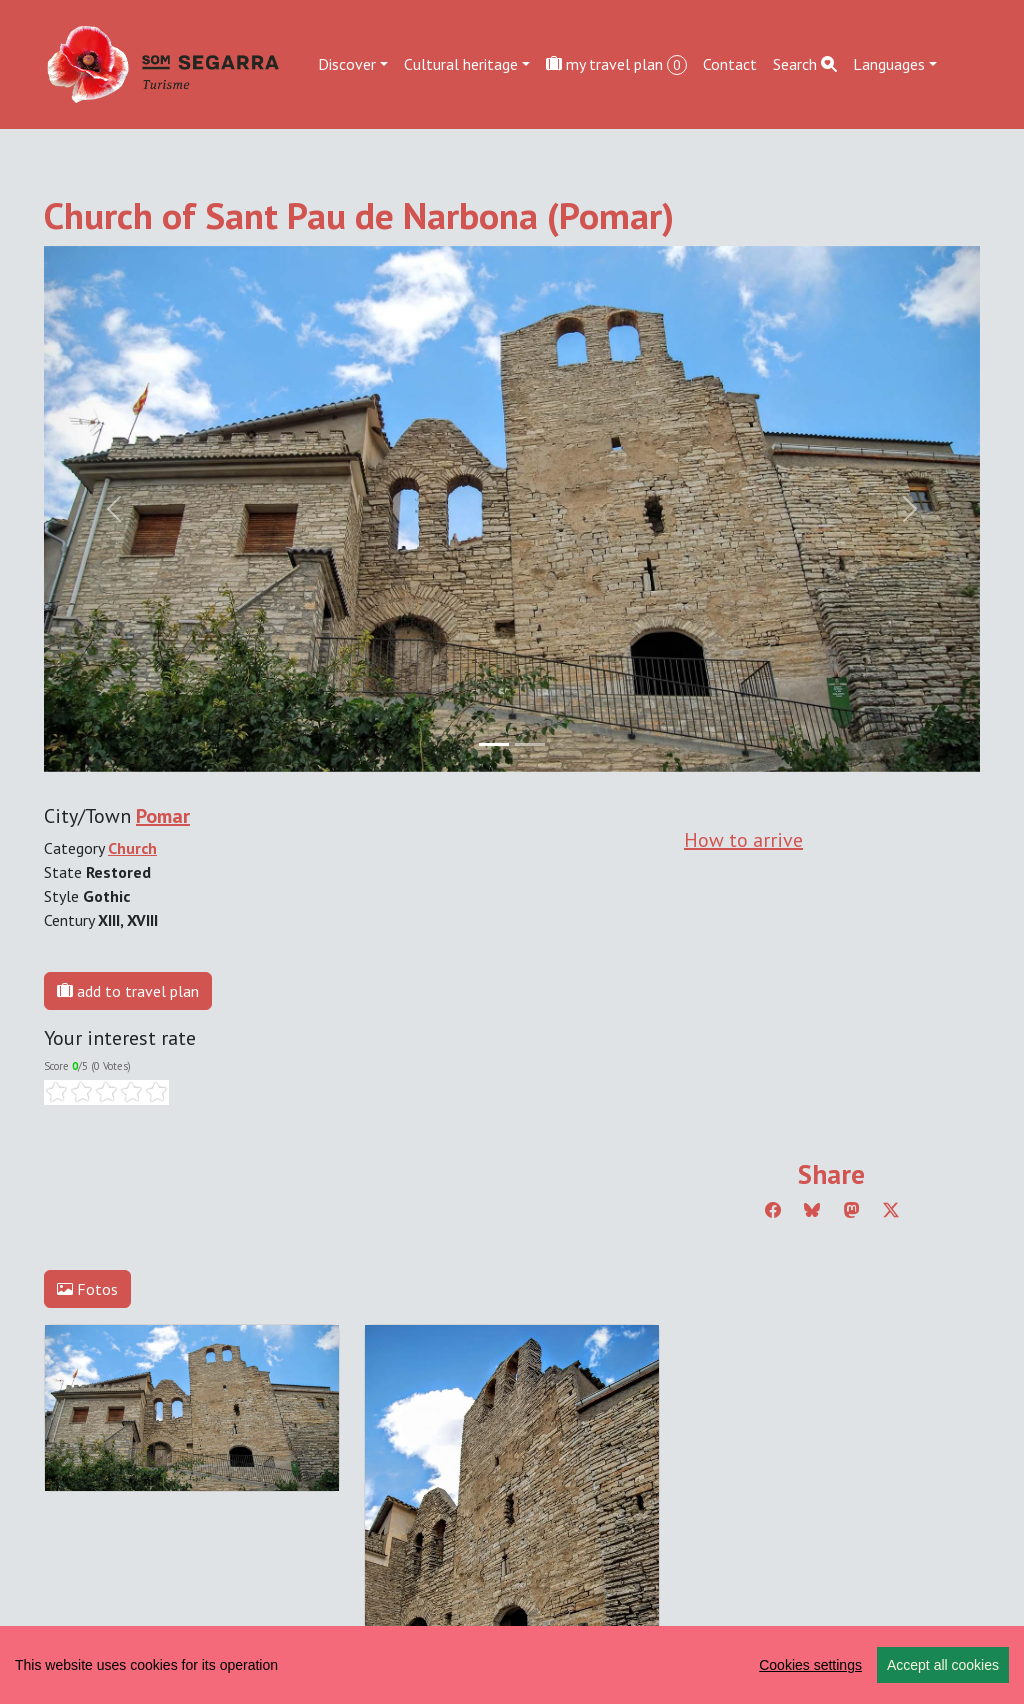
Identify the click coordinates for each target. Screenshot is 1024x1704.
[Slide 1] (530, 744)
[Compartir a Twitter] (891, 1210)
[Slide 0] (494, 744)
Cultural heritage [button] (461, 64)
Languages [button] (889, 64)
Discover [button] (347, 64)
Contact (730, 64)
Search (805, 64)
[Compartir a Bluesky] (812, 1210)
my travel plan (616, 64)
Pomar (163, 816)
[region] (512, 1665)
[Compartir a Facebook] (773, 1210)
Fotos (87, 1289)
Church (132, 848)
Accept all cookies (943, 1665)
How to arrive (743, 840)
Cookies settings (810, 1665)
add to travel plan (128, 991)
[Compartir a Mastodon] (852, 1210)
